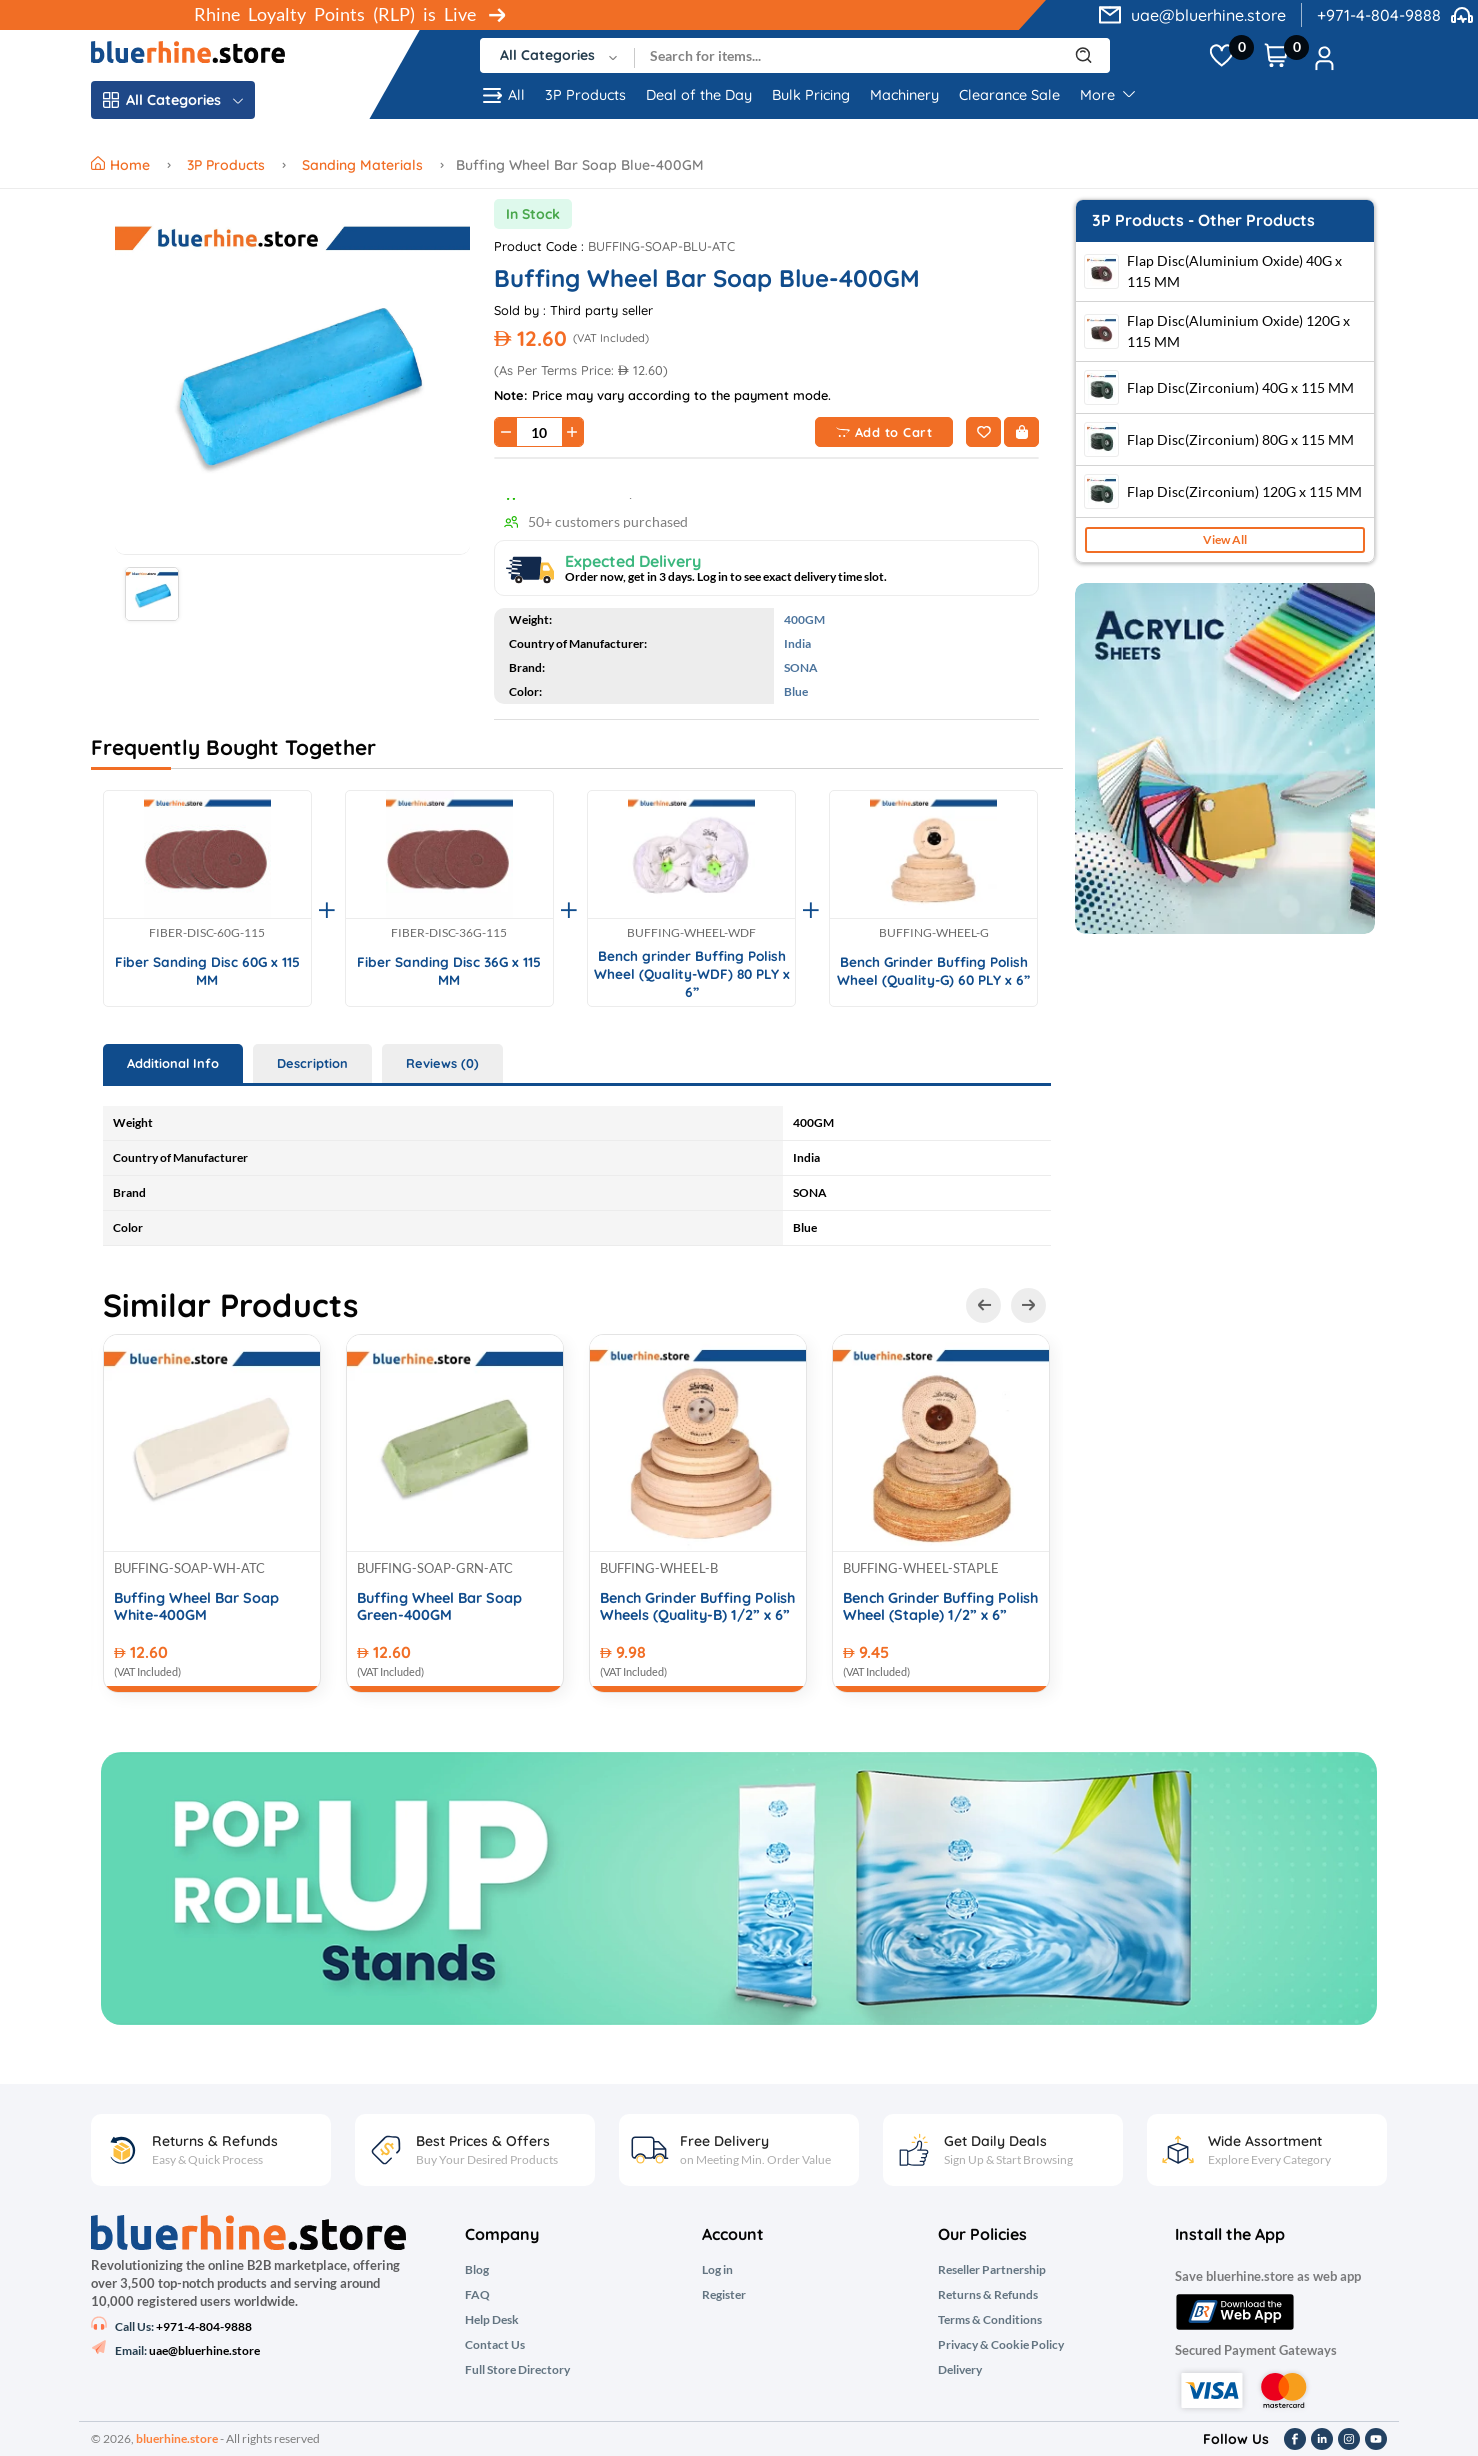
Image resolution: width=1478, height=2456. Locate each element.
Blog (477, 2270)
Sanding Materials (362, 165)
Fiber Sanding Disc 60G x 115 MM (207, 970)
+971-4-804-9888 (1379, 15)
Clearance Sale (1009, 95)
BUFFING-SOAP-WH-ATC (189, 1568)
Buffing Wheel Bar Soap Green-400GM (439, 1607)
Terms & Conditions (990, 2320)
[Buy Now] (1021, 432)
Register (724, 2295)
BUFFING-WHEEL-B (659, 1568)
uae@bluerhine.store (1208, 15)
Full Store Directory (517, 2370)
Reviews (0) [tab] (442, 1063)
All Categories (173, 100)
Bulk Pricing (811, 95)
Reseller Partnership (992, 2270)
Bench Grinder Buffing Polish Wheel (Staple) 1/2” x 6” (940, 1607)
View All (1225, 539)
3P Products (585, 95)
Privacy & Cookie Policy (1001, 2345)
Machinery (904, 95)
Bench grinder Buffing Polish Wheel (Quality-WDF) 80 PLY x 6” (692, 973)
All (502, 95)
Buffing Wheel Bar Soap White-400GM (196, 1607)
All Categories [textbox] (547, 55)
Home (122, 165)
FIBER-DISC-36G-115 (449, 933)
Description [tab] (312, 1063)
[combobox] (557, 55)
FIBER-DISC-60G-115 (207, 933)
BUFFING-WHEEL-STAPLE (921, 1568)
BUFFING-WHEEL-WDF (691, 933)
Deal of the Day (699, 95)
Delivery (960, 2370)
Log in (717, 2270)
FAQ (477, 2295)
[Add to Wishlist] (983, 432)
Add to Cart (884, 432)
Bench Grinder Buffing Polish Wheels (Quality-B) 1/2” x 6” (697, 1607)
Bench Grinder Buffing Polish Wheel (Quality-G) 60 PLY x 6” (933, 970)
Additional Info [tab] (173, 1063)
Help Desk (492, 2320)
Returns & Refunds (988, 2295)
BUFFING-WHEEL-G (934, 933)
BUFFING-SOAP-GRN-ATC (435, 1568)
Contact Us (495, 2345)
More (1107, 95)
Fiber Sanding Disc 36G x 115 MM (449, 970)
